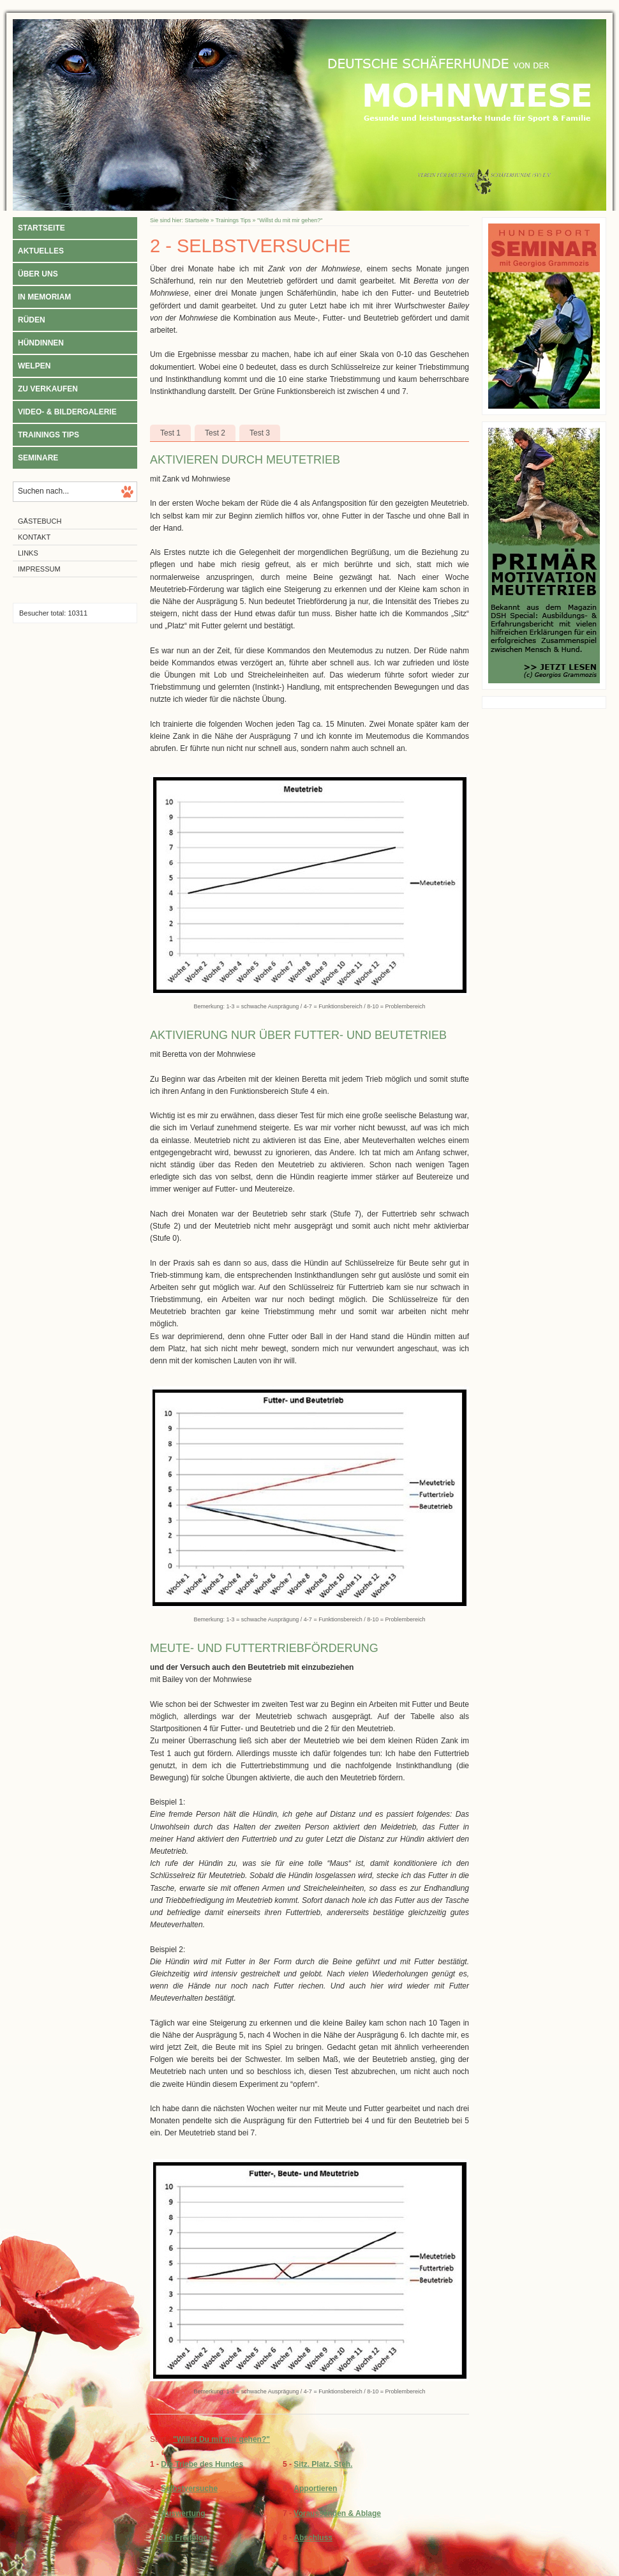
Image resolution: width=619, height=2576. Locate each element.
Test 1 (170, 432)
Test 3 (260, 432)
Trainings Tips (48, 434)
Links (28, 553)
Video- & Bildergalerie (67, 411)
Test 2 (215, 432)
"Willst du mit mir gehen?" (289, 220)
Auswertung (183, 2513)
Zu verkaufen (48, 388)
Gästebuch (39, 521)
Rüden (31, 319)
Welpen (34, 365)
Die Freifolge (184, 2537)
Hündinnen (41, 342)
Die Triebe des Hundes (202, 2464)
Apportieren (315, 2488)
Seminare (38, 457)
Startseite (41, 228)
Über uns (38, 273)
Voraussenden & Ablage (337, 2513)
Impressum (39, 569)
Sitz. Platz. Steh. (323, 2464)
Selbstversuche (189, 2488)
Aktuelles (41, 250)
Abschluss (313, 2537)
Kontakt (34, 537)
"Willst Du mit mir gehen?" (221, 2439)
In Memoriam (44, 296)
